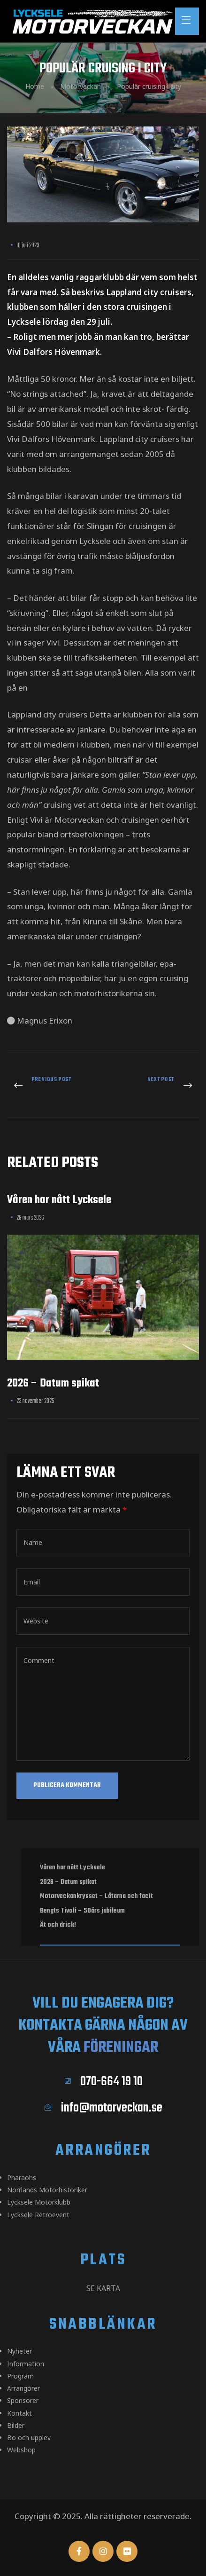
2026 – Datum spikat (53, 1383)
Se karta (103, 2288)
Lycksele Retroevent (38, 2214)
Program (20, 2375)
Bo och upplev (29, 2437)
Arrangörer (23, 2388)
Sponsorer (22, 2400)
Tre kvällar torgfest (53, 1086)
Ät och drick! (58, 1925)
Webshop (21, 2449)
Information (25, 2363)
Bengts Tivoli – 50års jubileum (82, 1911)
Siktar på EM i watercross (153, 1086)
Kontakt (19, 2413)
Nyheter (19, 2351)
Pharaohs (21, 2177)
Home (34, 86)
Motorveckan (80, 86)
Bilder (15, 2425)
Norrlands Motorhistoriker (47, 2189)
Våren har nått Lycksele (59, 1200)
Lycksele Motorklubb (38, 2202)
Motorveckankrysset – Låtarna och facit (96, 1896)
